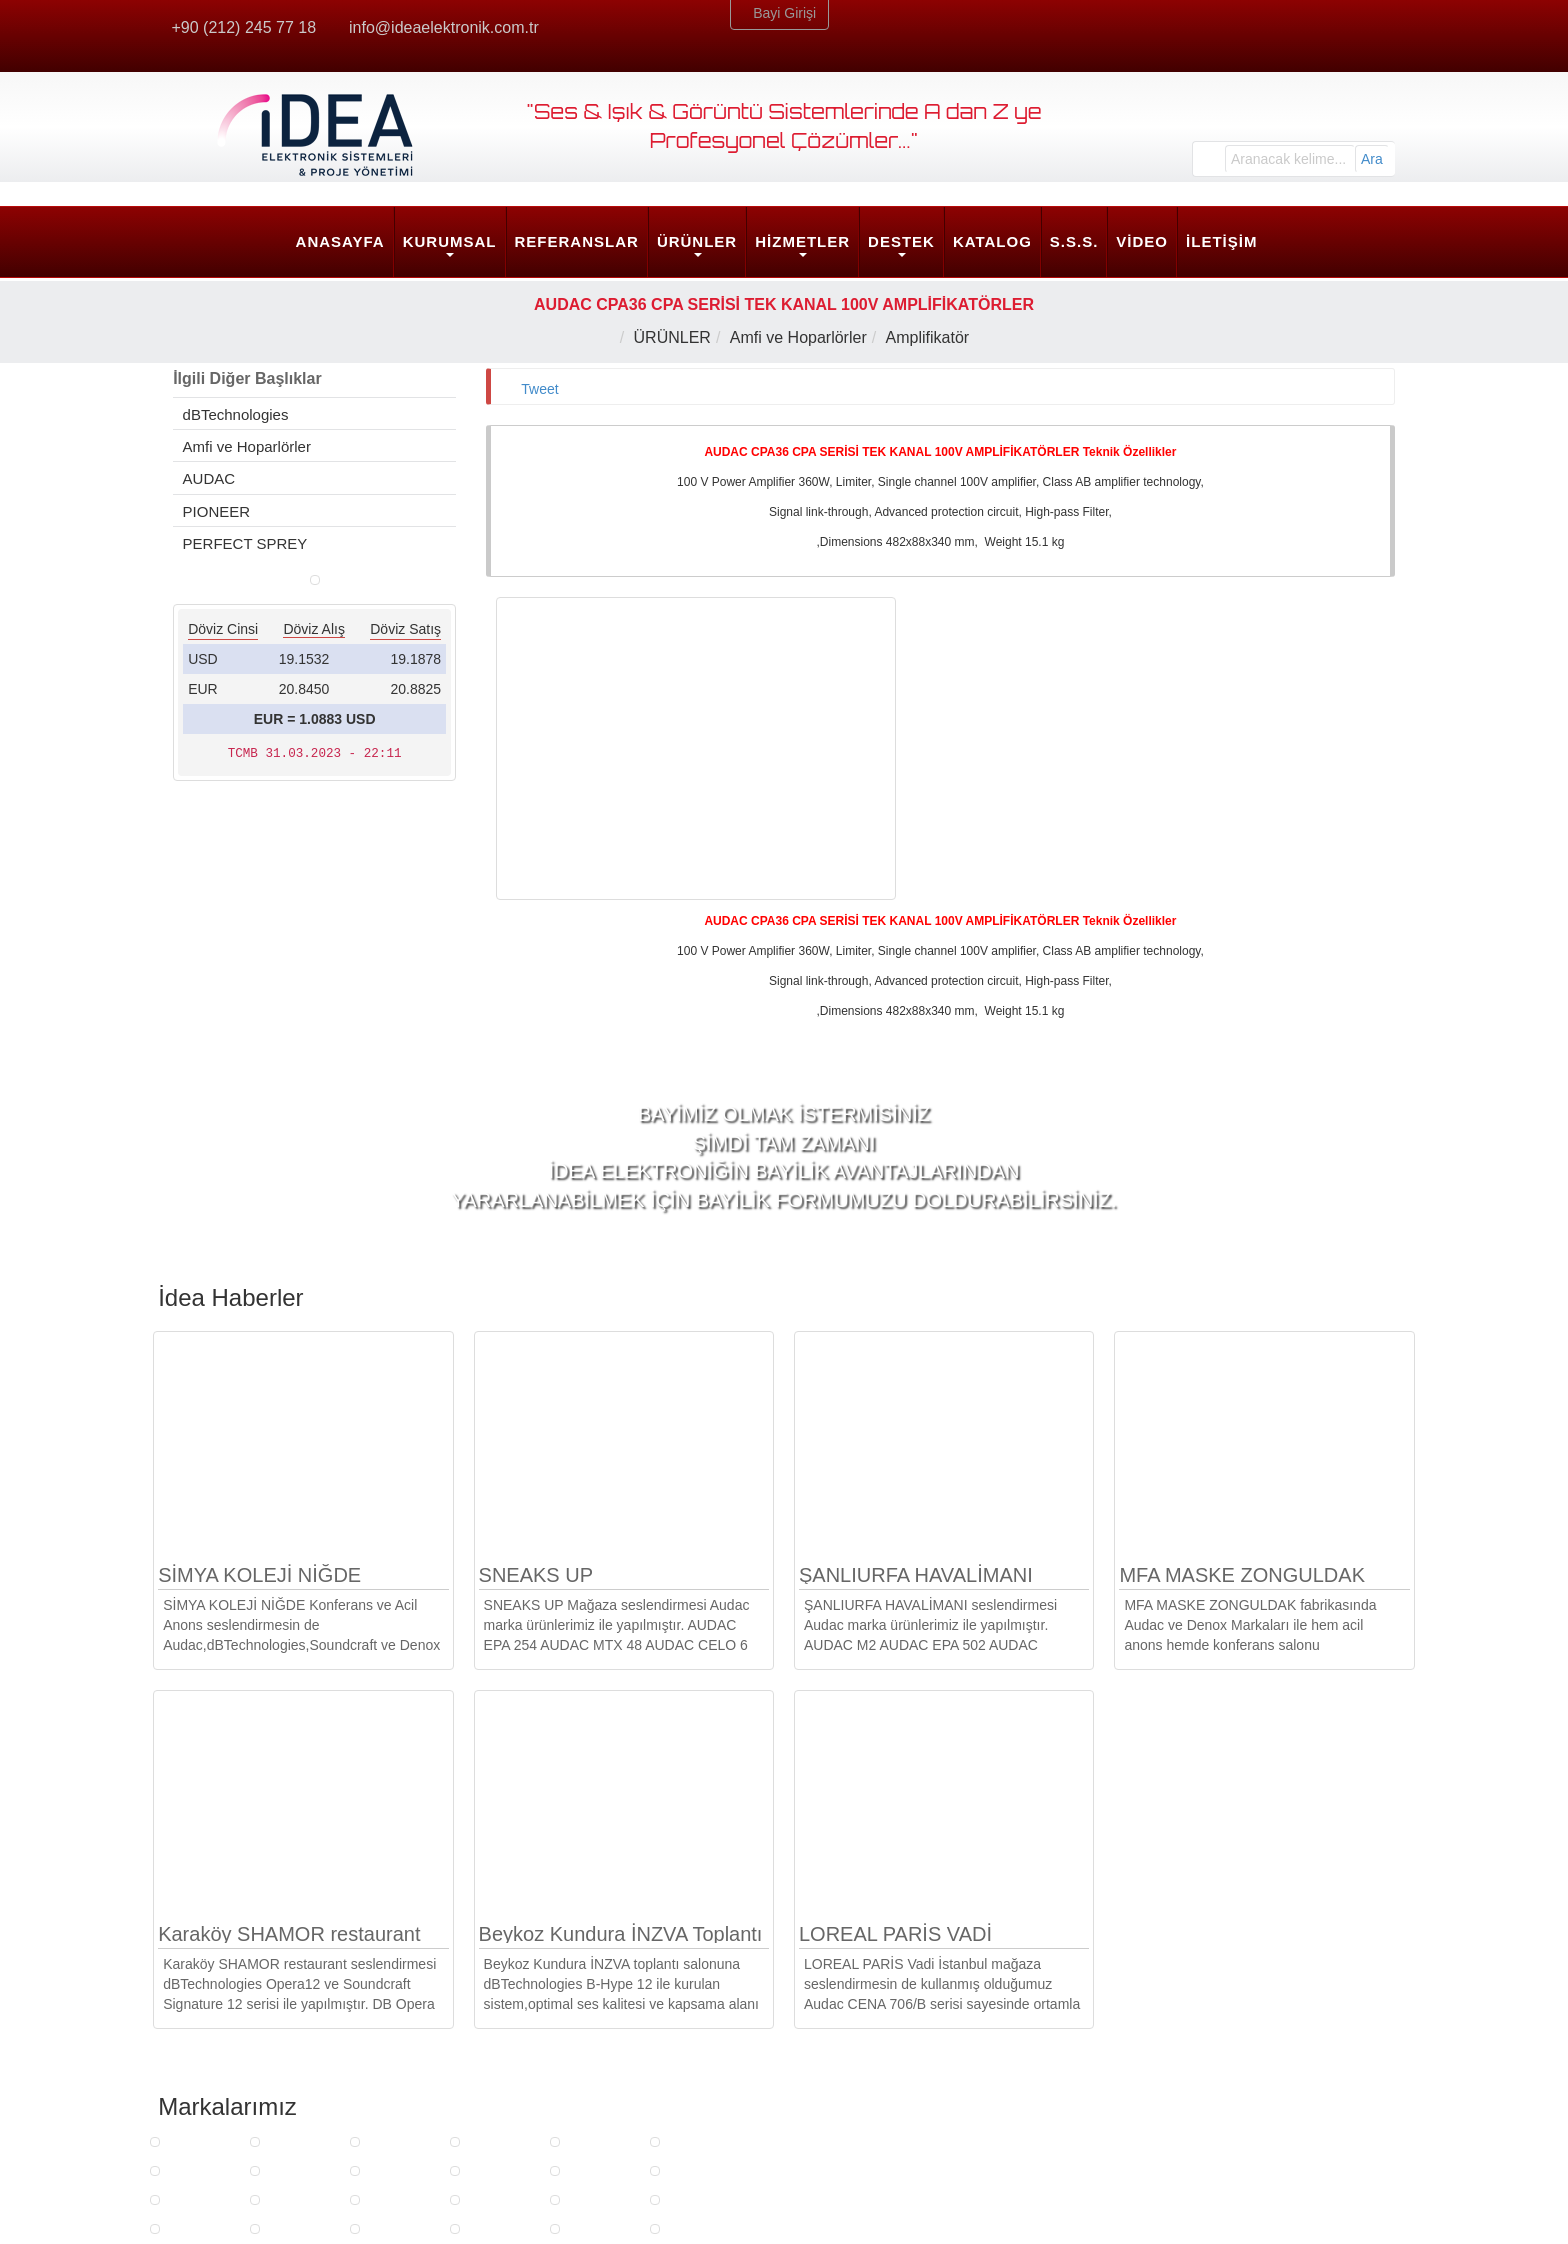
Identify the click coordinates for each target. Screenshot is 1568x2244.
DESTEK (901, 241)
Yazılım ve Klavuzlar (867, 2148)
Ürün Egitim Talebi (860, 2076)
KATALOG (992, 241)
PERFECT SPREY (244, 543)
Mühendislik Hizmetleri (561, 2100)
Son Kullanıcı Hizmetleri (565, 2124)
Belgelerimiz (216, 2076)
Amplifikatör (933, 337)
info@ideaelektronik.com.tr (446, 27)
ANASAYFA (340, 241)
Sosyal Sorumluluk (236, 2148)
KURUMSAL (450, 241)
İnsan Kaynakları (230, 2100)
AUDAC (208, 478)
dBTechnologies (234, 414)
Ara (1372, 159)
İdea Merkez (1173, 2038)
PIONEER (215, 511)
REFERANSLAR (577, 241)
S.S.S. (1074, 241)
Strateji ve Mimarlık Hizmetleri (583, 2076)
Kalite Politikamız (231, 2124)
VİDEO (1142, 241)
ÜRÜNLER (697, 241)
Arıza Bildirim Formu (867, 2100)
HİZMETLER (802, 241)
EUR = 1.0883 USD (315, 1092)
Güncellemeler (849, 2124)
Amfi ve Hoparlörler (803, 337)
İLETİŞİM (1221, 241)
